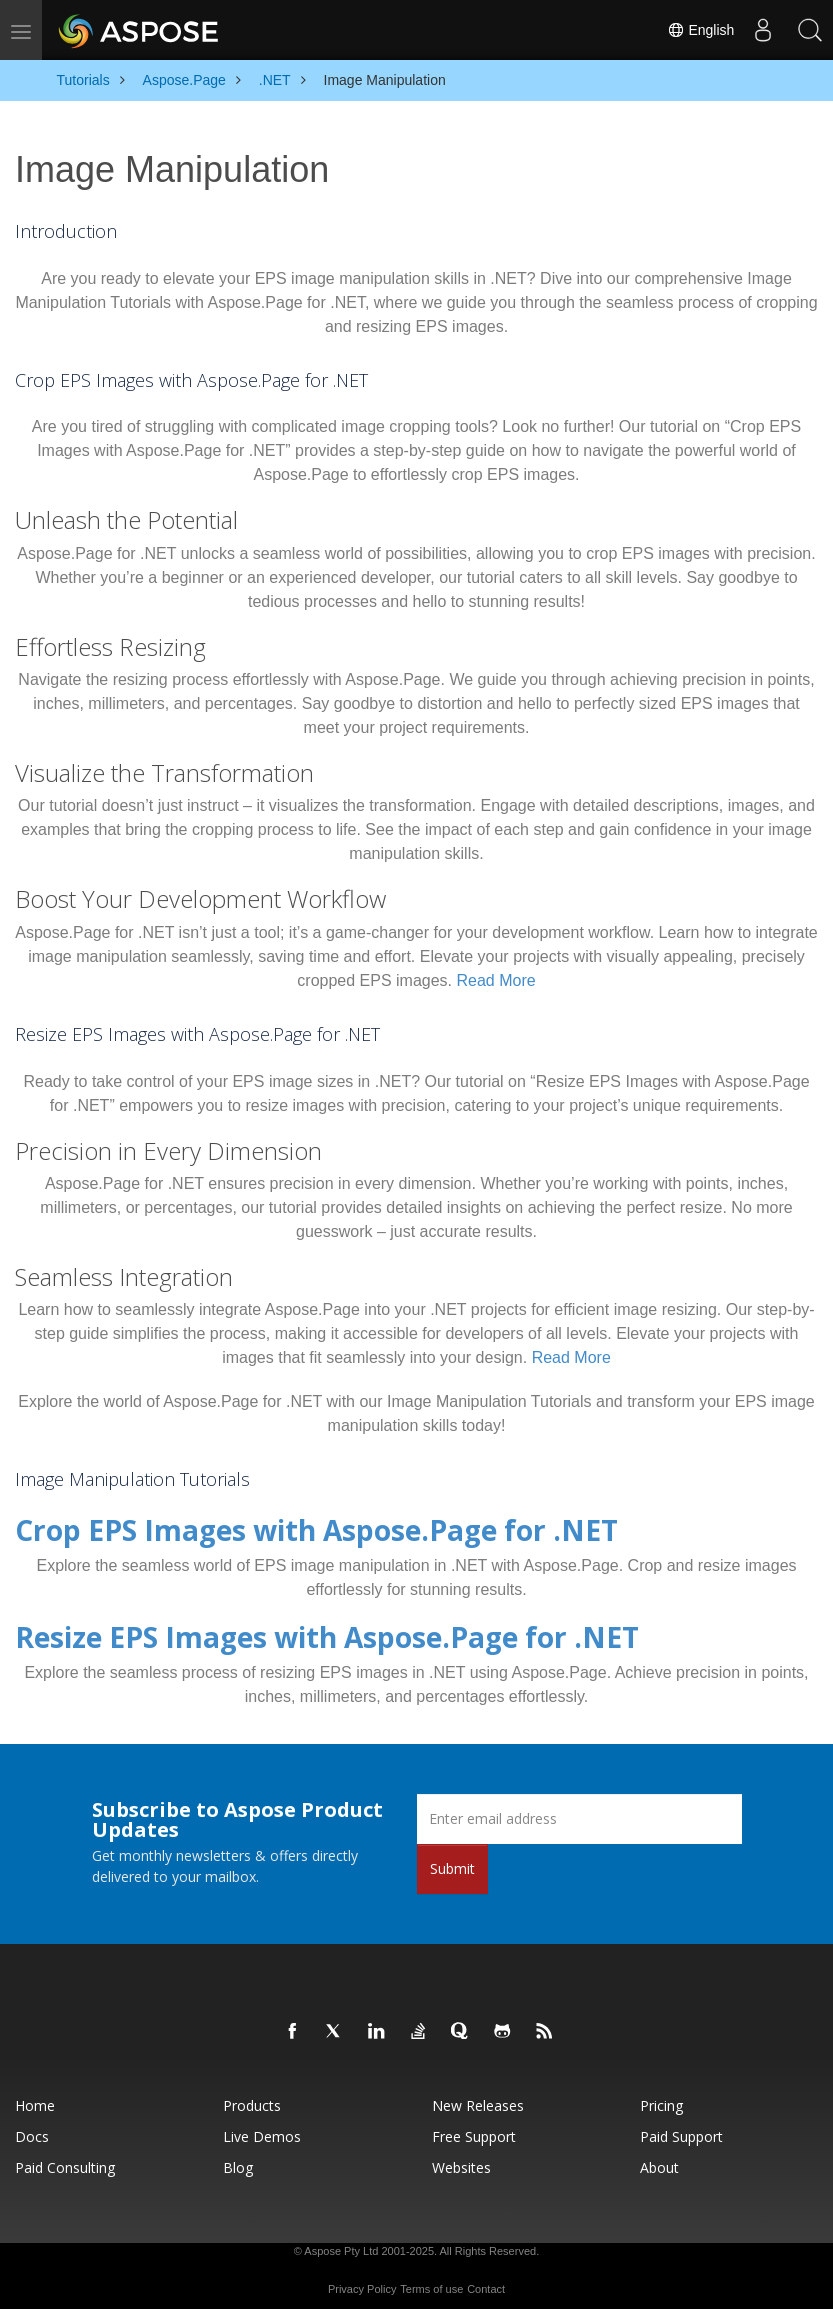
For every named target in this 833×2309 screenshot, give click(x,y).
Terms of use (431, 2280)
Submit (452, 1859)
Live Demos (262, 2127)
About (659, 2158)
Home (35, 2096)
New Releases (478, 2096)
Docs (32, 2127)
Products (252, 2096)
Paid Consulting (65, 2158)
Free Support (474, 2127)
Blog (238, 2158)
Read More (496, 980)
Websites (461, 2158)
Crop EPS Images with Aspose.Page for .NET (246, 1527)
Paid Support (681, 2127)
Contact (486, 2280)
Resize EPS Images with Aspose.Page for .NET (254, 1630)
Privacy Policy (362, 2280)
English (694, 30)
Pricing (661, 2096)
